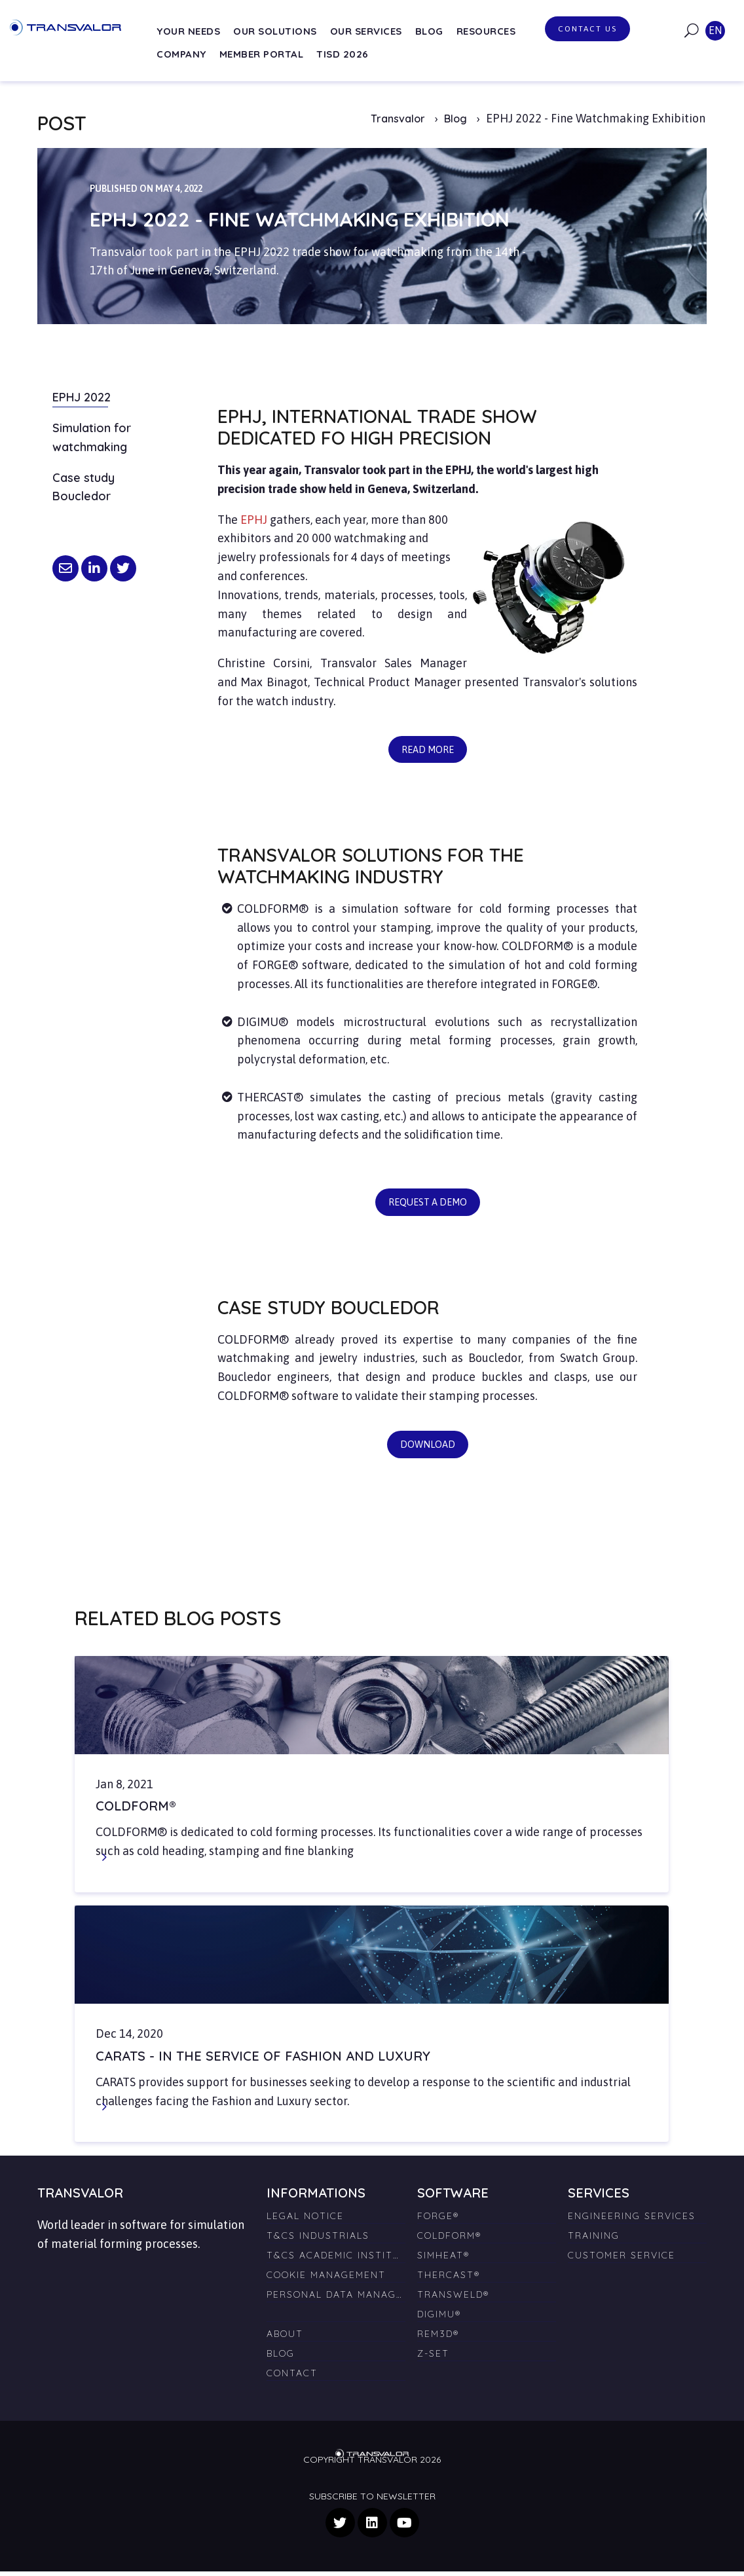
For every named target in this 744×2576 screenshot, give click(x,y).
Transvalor (398, 118)
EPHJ (253, 519)
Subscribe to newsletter (372, 2501)
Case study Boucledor (83, 487)
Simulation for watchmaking (91, 437)
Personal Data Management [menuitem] (336, 2299)
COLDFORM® (136, 1810)
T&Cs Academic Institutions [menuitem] (336, 2260)
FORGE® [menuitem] (438, 2220)
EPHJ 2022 (81, 397)
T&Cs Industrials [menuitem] (318, 2240)
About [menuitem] (285, 2338)
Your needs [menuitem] (188, 31)
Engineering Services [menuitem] (632, 2220)
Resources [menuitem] (486, 31)
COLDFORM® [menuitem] (449, 2240)
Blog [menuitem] (429, 31)
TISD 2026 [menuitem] (342, 54)
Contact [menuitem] (292, 2377)
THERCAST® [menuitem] (448, 2279)
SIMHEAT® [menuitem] (443, 2260)
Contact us (587, 28)
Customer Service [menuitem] (621, 2260)
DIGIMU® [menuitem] (439, 2319)
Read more (421, 746)
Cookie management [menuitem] (326, 2279)
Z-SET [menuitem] (433, 2358)
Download (421, 1443)
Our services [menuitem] (366, 31)
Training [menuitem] (594, 2240)
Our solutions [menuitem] (275, 31)
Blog (457, 118)
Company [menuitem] (181, 54)
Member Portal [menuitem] (261, 54)
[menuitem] (336, 2313)
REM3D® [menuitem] (438, 2338)
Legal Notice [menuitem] (305, 2220)
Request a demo (427, 1204)
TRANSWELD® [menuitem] (453, 2299)
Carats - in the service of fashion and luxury (263, 2060)
